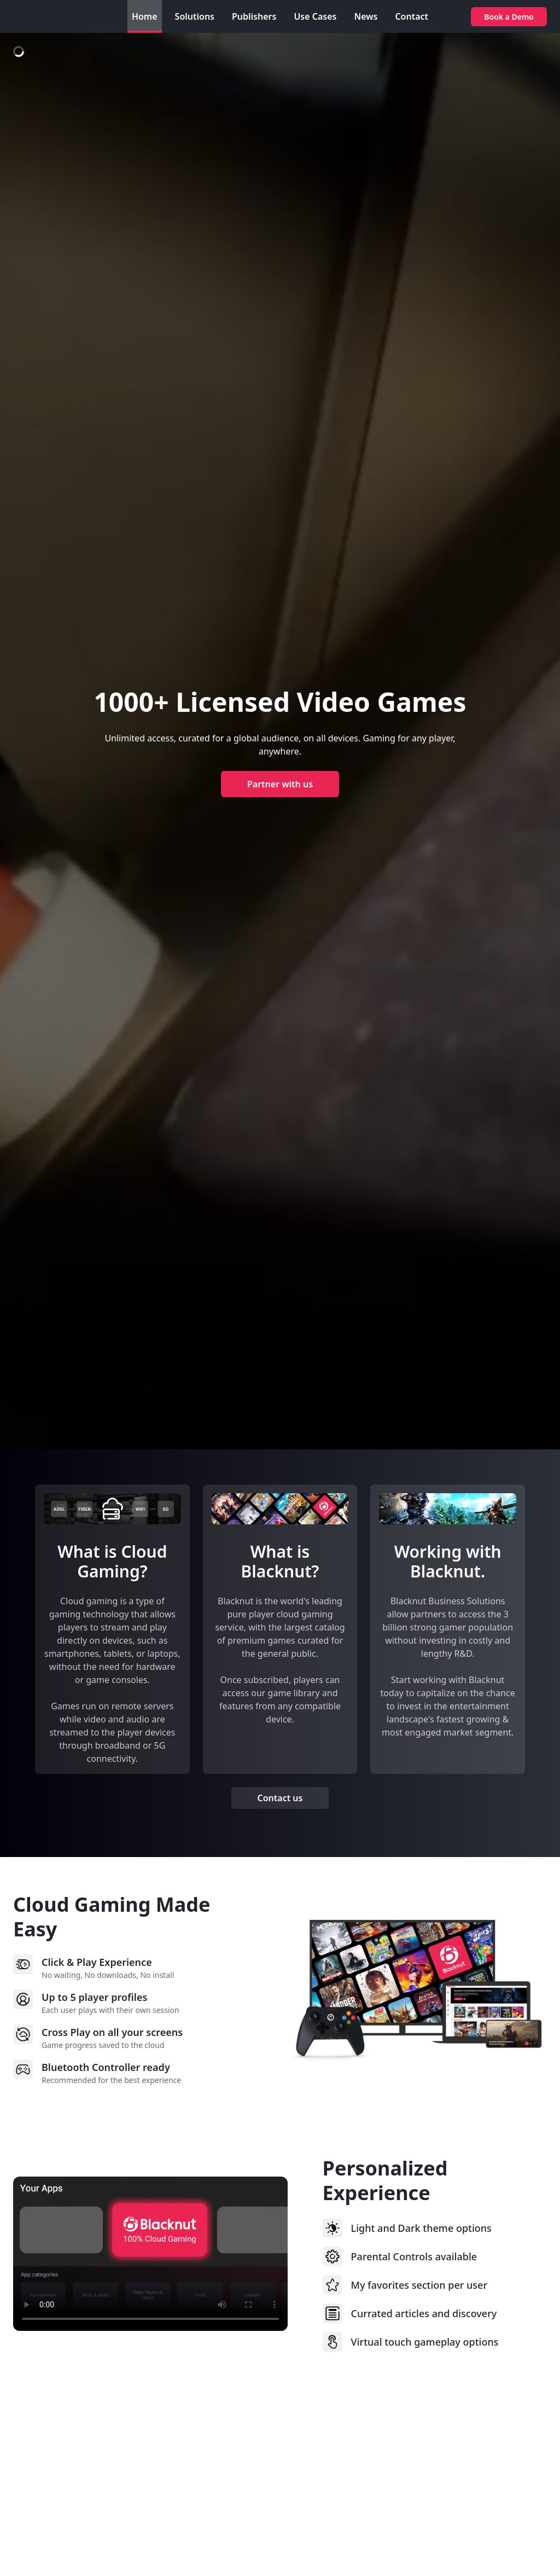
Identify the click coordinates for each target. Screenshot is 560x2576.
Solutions (194, 16)
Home (145, 16)
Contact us (280, 1798)
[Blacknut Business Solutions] (57, 16)
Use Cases (315, 16)
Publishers (254, 16)
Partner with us (280, 784)
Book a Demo (509, 16)
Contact (411, 16)
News (366, 16)
